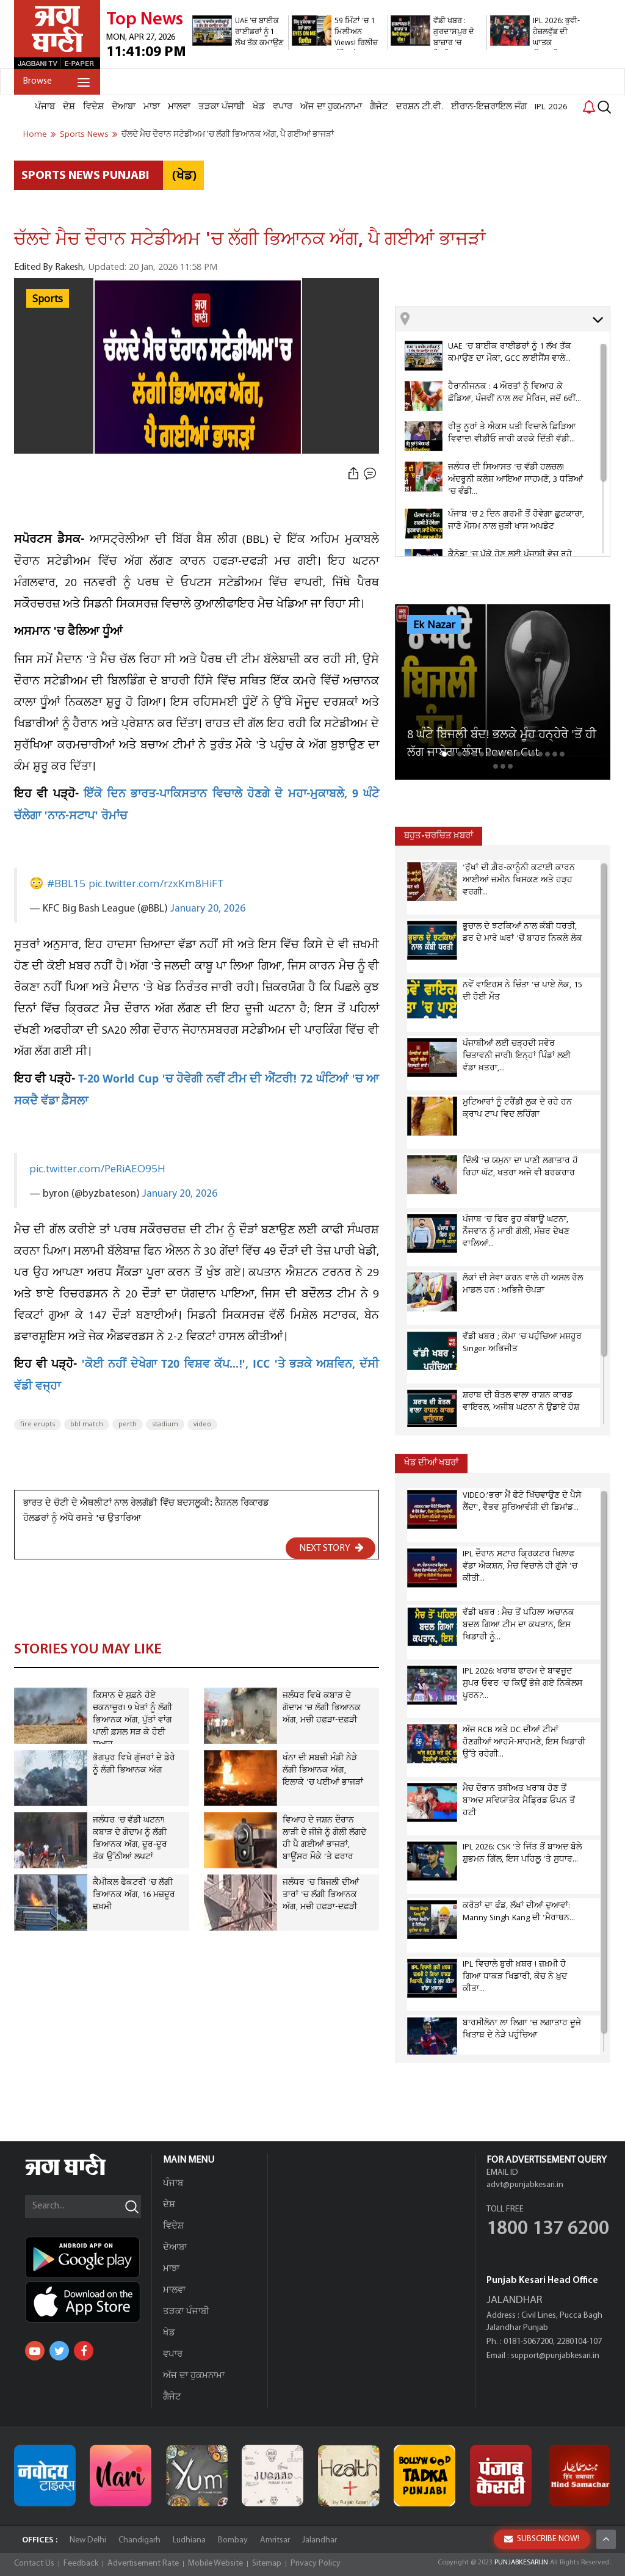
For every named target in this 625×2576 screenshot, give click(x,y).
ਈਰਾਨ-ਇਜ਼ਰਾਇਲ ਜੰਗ (489, 107)
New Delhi (88, 2540)
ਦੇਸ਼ (69, 107)
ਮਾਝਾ (151, 107)
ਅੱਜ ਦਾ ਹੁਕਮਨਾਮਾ (331, 107)
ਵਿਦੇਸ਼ (93, 107)
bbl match (86, 1424)
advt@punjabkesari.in (524, 2185)
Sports (47, 299)
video (202, 1424)
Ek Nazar (434, 625)
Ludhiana (189, 2540)
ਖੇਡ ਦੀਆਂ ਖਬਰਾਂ (431, 1463)
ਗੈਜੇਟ (379, 107)
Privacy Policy (316, 2563)
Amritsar (275, 2540)
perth (127, 1424)
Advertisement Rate (143, 2563)
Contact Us (34, 2563)
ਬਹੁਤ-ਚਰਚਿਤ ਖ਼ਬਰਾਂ (438, 836)
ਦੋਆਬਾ (123, 107)
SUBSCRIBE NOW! (541, 2539)
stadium (165, 1424)
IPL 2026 (551, 107)
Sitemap (266, 2563)
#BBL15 (66, 884)
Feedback (80, 2563)
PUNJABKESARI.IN (521, 2562)
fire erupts (37, 1424)
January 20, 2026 (207, 909)
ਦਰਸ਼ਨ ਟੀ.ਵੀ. (419, 107)
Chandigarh (139, 2540)
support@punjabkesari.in (555, 2355)
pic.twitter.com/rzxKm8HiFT (156, 884)
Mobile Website (215, 2563)
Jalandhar (319, 2540)
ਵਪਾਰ (282, 107)
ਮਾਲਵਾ (179, 107)
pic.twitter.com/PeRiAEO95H (97, 1169)
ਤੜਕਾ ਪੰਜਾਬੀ (221, 107)
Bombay (233, 2540)
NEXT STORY (331, 1547)
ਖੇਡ (259, 107)
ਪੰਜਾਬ (45, 107)
